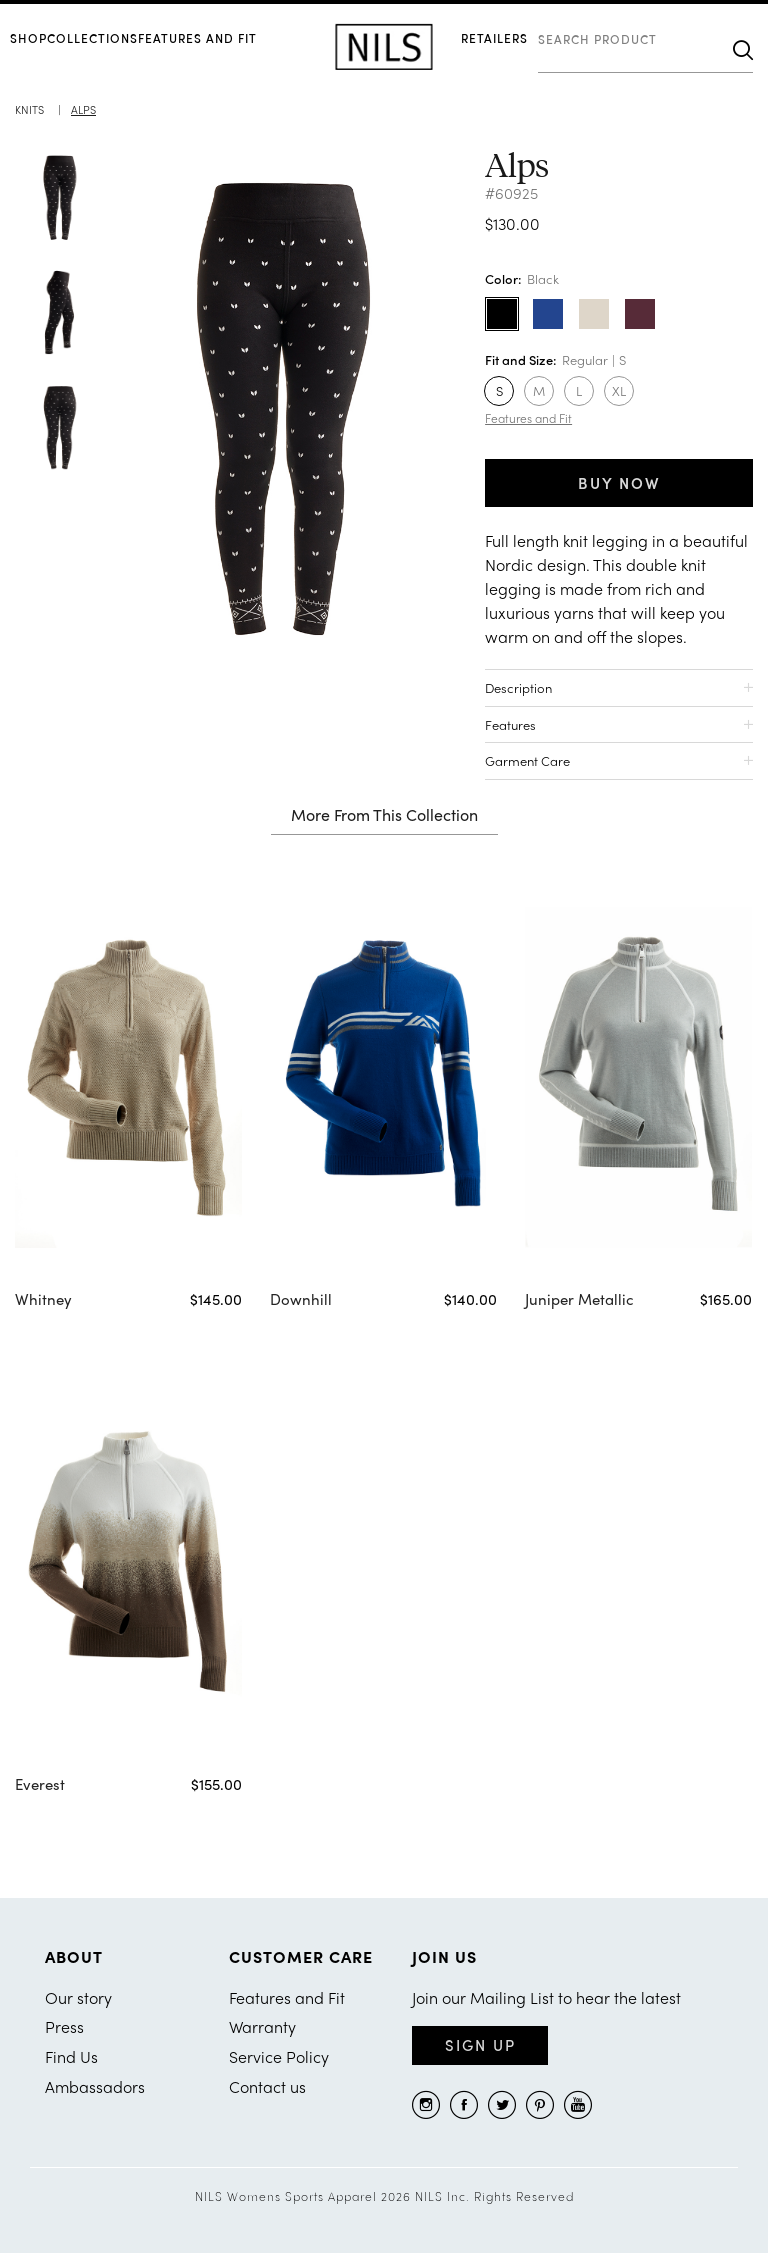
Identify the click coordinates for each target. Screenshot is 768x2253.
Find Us (71, 2056)
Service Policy (279, 2056)
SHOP (28, 38)
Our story (78, 1997)
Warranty (262, 2026)
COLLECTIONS (92, 38)
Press (64, 2026)
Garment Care (527, 760)
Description (518, 687)
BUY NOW (619, 483)
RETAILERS (494, 38)
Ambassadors (95, 2086)
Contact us (267, 2086)
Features (510, 724)
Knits (29, 109)
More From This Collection (384, 816)
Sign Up (480, 2045)
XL (619, 390)
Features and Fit (197, 38)
